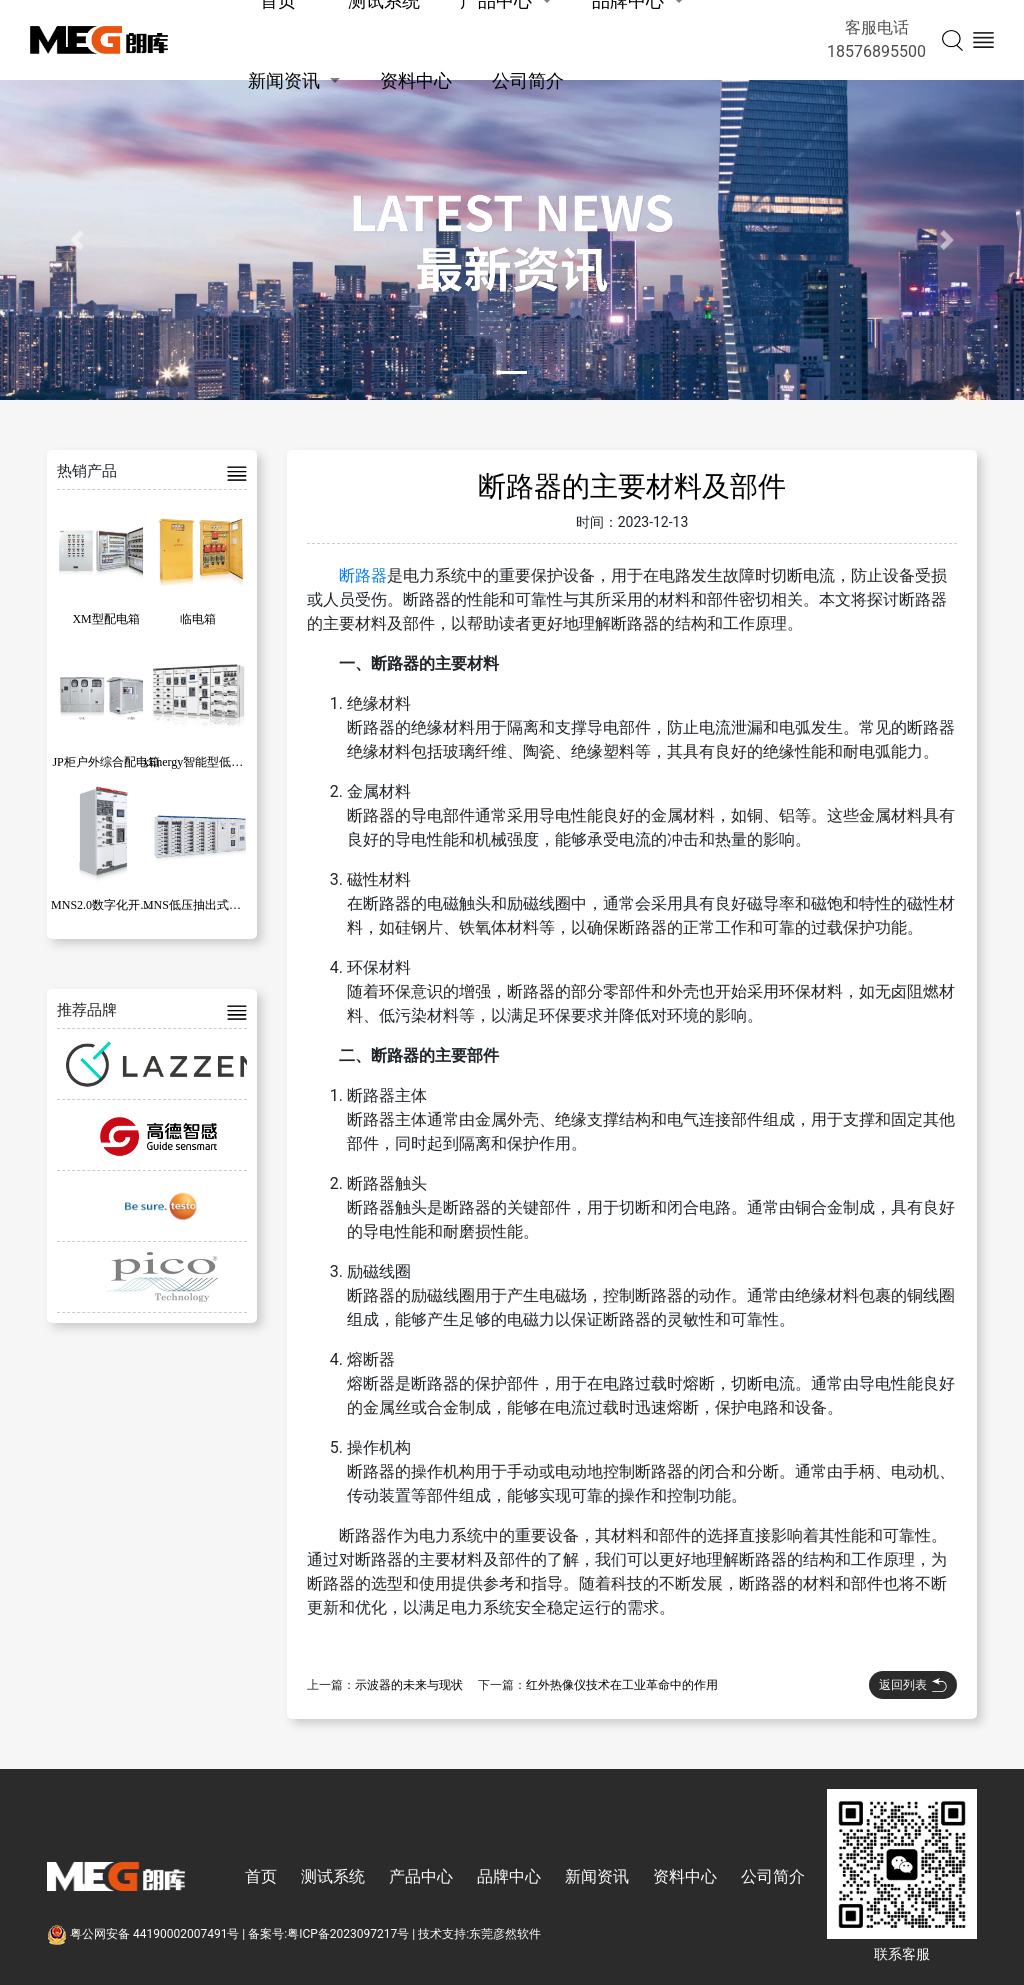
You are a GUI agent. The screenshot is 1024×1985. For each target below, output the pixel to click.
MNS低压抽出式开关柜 (204, 905)
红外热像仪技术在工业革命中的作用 (622, 1685)
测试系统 (333, 1876)
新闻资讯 (284, 80)
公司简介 (528, 80)
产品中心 (421, 1876)
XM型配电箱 (105, 619)
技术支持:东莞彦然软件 (479, 1934)
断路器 (363, 575)
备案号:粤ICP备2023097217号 (328, 1934)
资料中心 (416, 80)
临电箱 (198, 619)
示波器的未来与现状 (409, 1685)
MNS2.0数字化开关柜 (107, 905)
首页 (261, 1876)
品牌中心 (509, 1876)
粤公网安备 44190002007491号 (144, 1934)
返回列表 (913, 1685)
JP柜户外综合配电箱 (105, 762)
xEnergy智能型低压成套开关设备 (229, 762)
